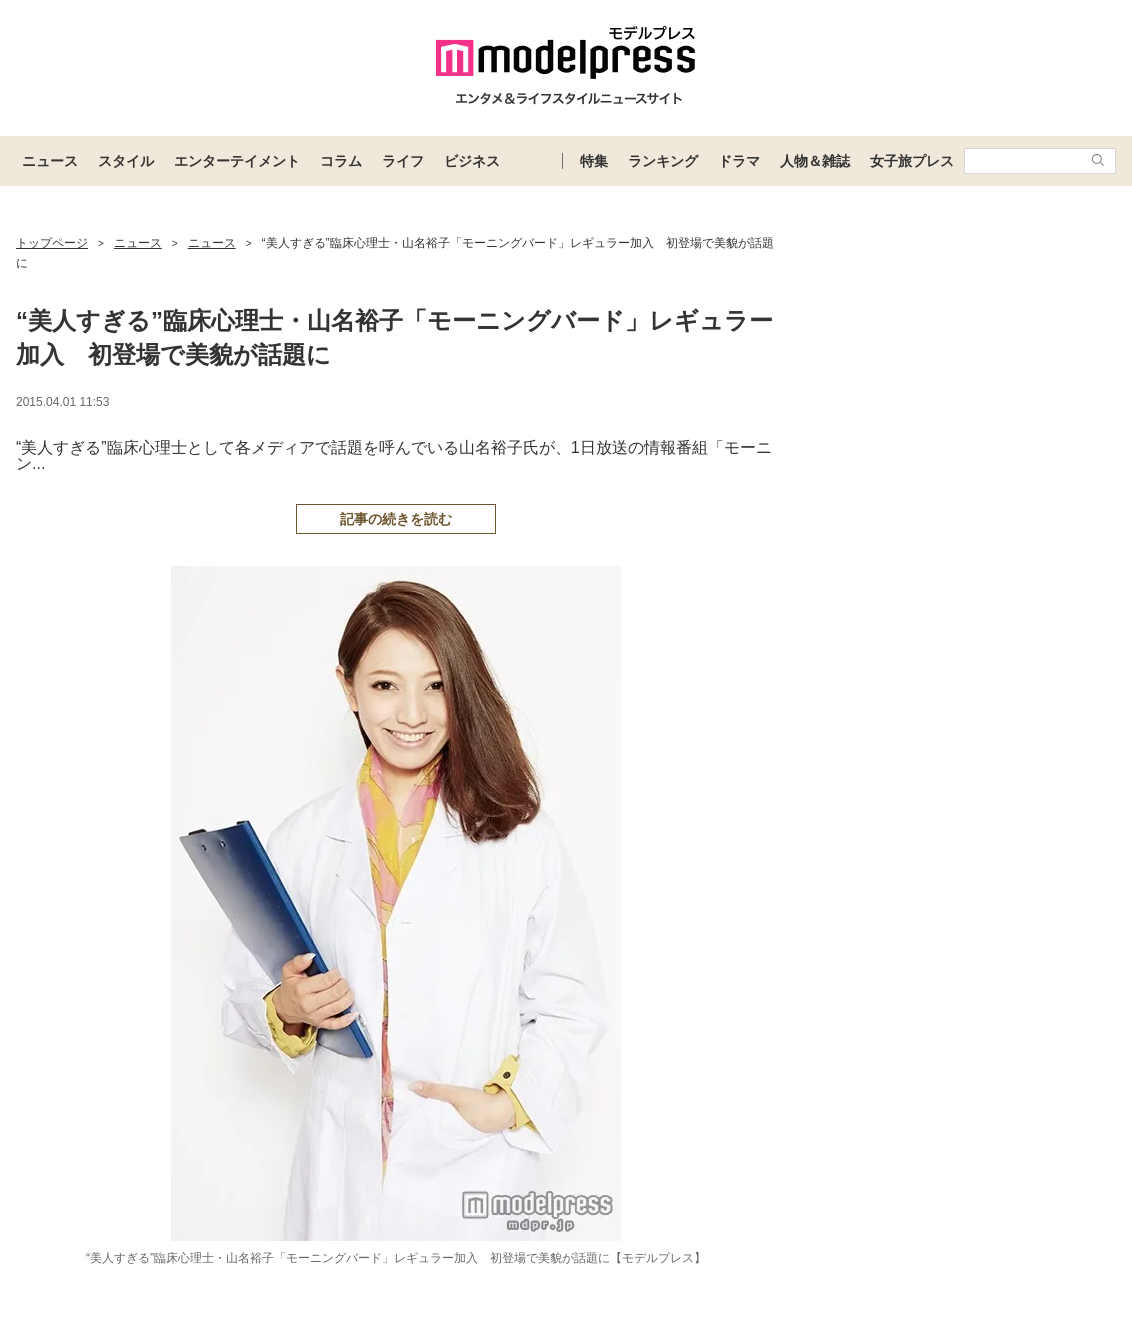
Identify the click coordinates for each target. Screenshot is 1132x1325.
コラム (341, 161)
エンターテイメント (237, 161)
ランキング (663, 161)
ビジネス (472, 161)
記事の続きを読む (396, 519)
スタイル (126, 161)
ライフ (403, 161)
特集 (594, 161)
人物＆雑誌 (815, 161)
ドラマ (739, 161)
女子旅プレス (912, 161)
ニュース (50, 161)
